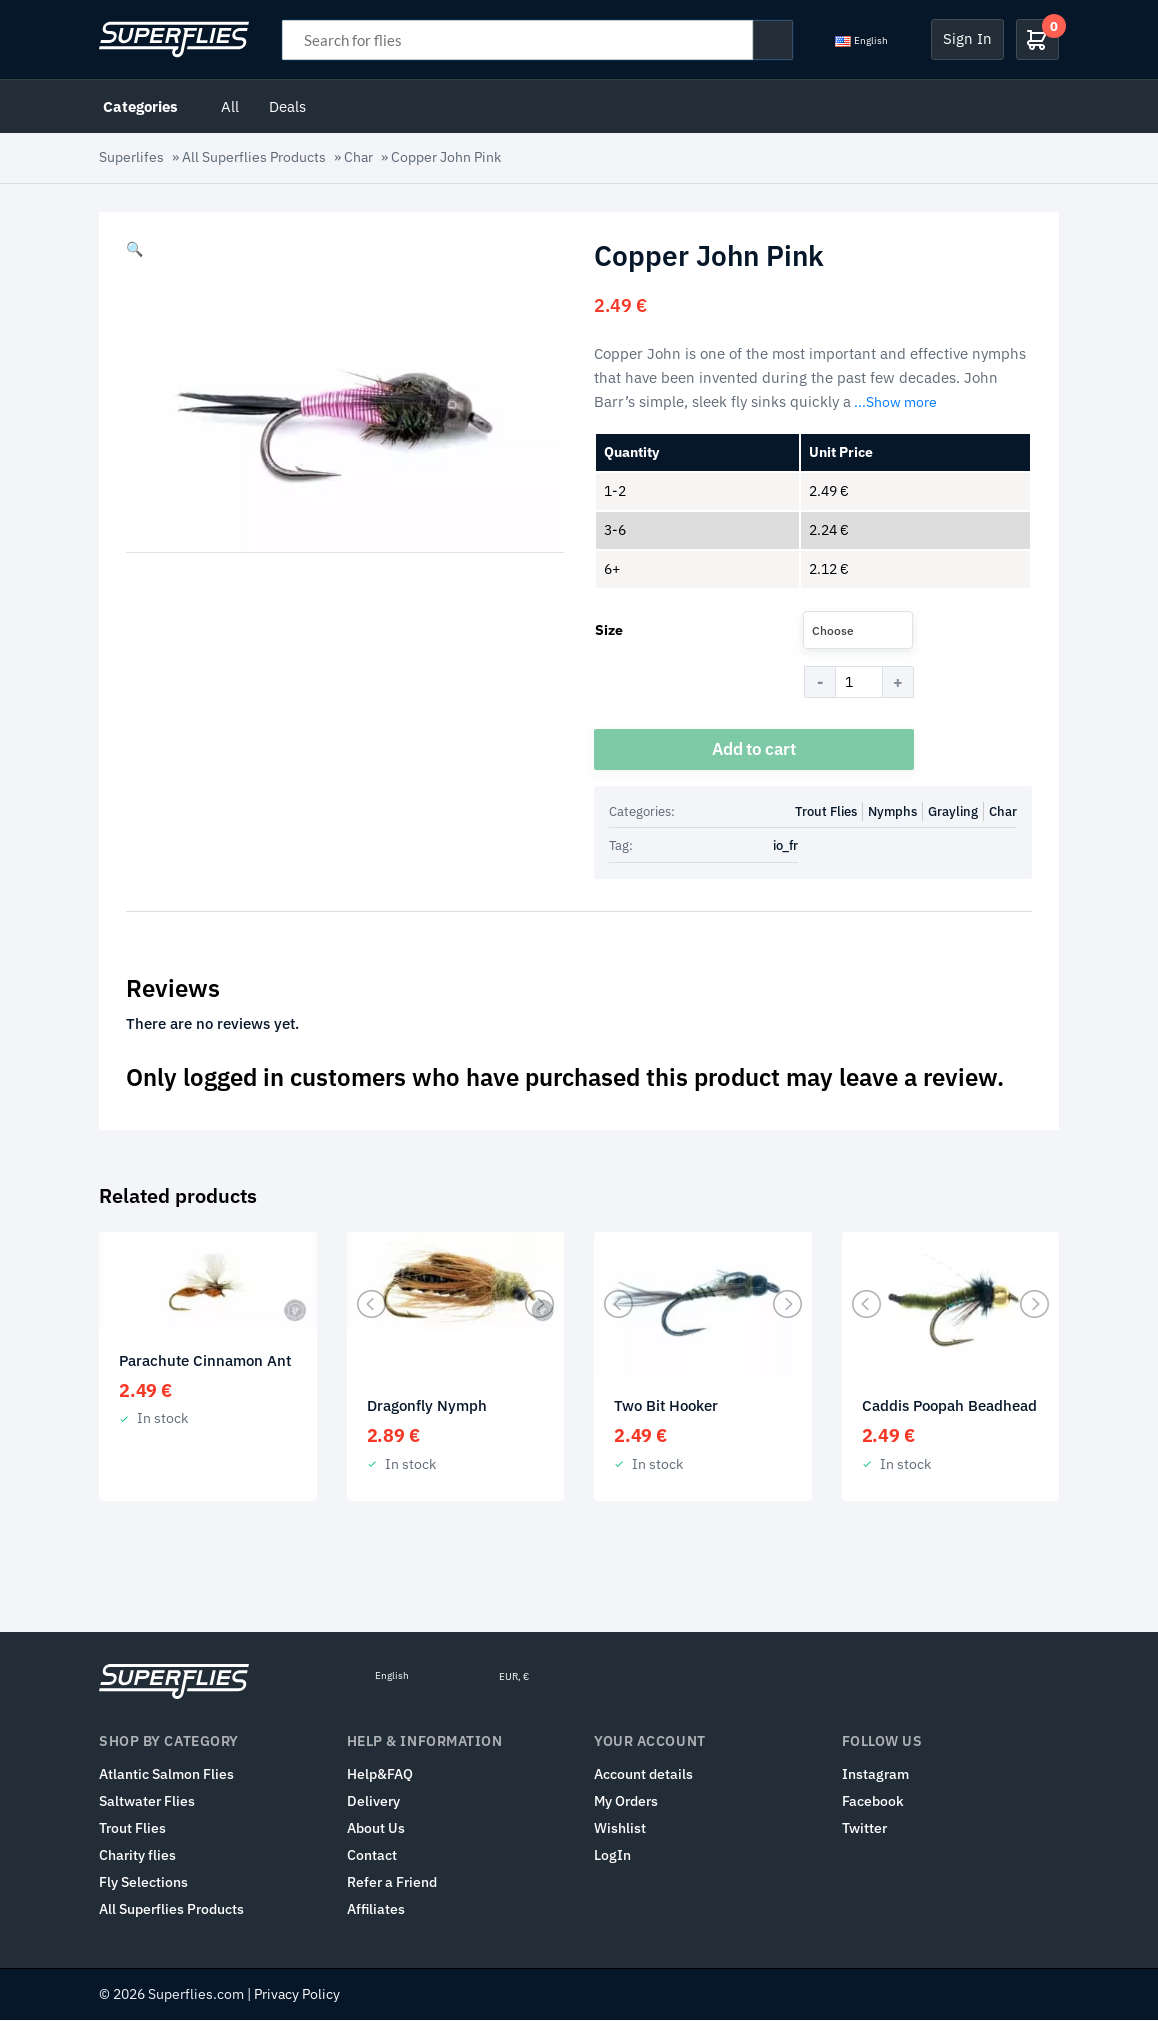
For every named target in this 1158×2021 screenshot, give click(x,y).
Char (358, 157)
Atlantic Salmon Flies (166, 1775)
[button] (134, 249)
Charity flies (137, 1856)
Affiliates (376, 1910)
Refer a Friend (392, 1883)
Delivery (373, 1802)
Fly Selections (143, 1883)
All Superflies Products (254, 157)
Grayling (953, 811)
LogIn (612, 1856)
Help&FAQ (380, 1775)
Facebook (873, 1802)
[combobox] (858, 630)
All (230, 106)
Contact (372, 1856)
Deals (287, 106)
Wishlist (620, 1829)
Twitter (864, 1829)
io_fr (785, 846)
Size (609, 630)
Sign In (967, 38)
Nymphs (892, 811)
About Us (376, 1829)
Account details (643, 1775)
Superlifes (131, 157)
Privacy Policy (297, 1995)
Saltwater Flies (147, 1802)
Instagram (875, 1775)
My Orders (626, 1802)
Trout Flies (826, 811)
